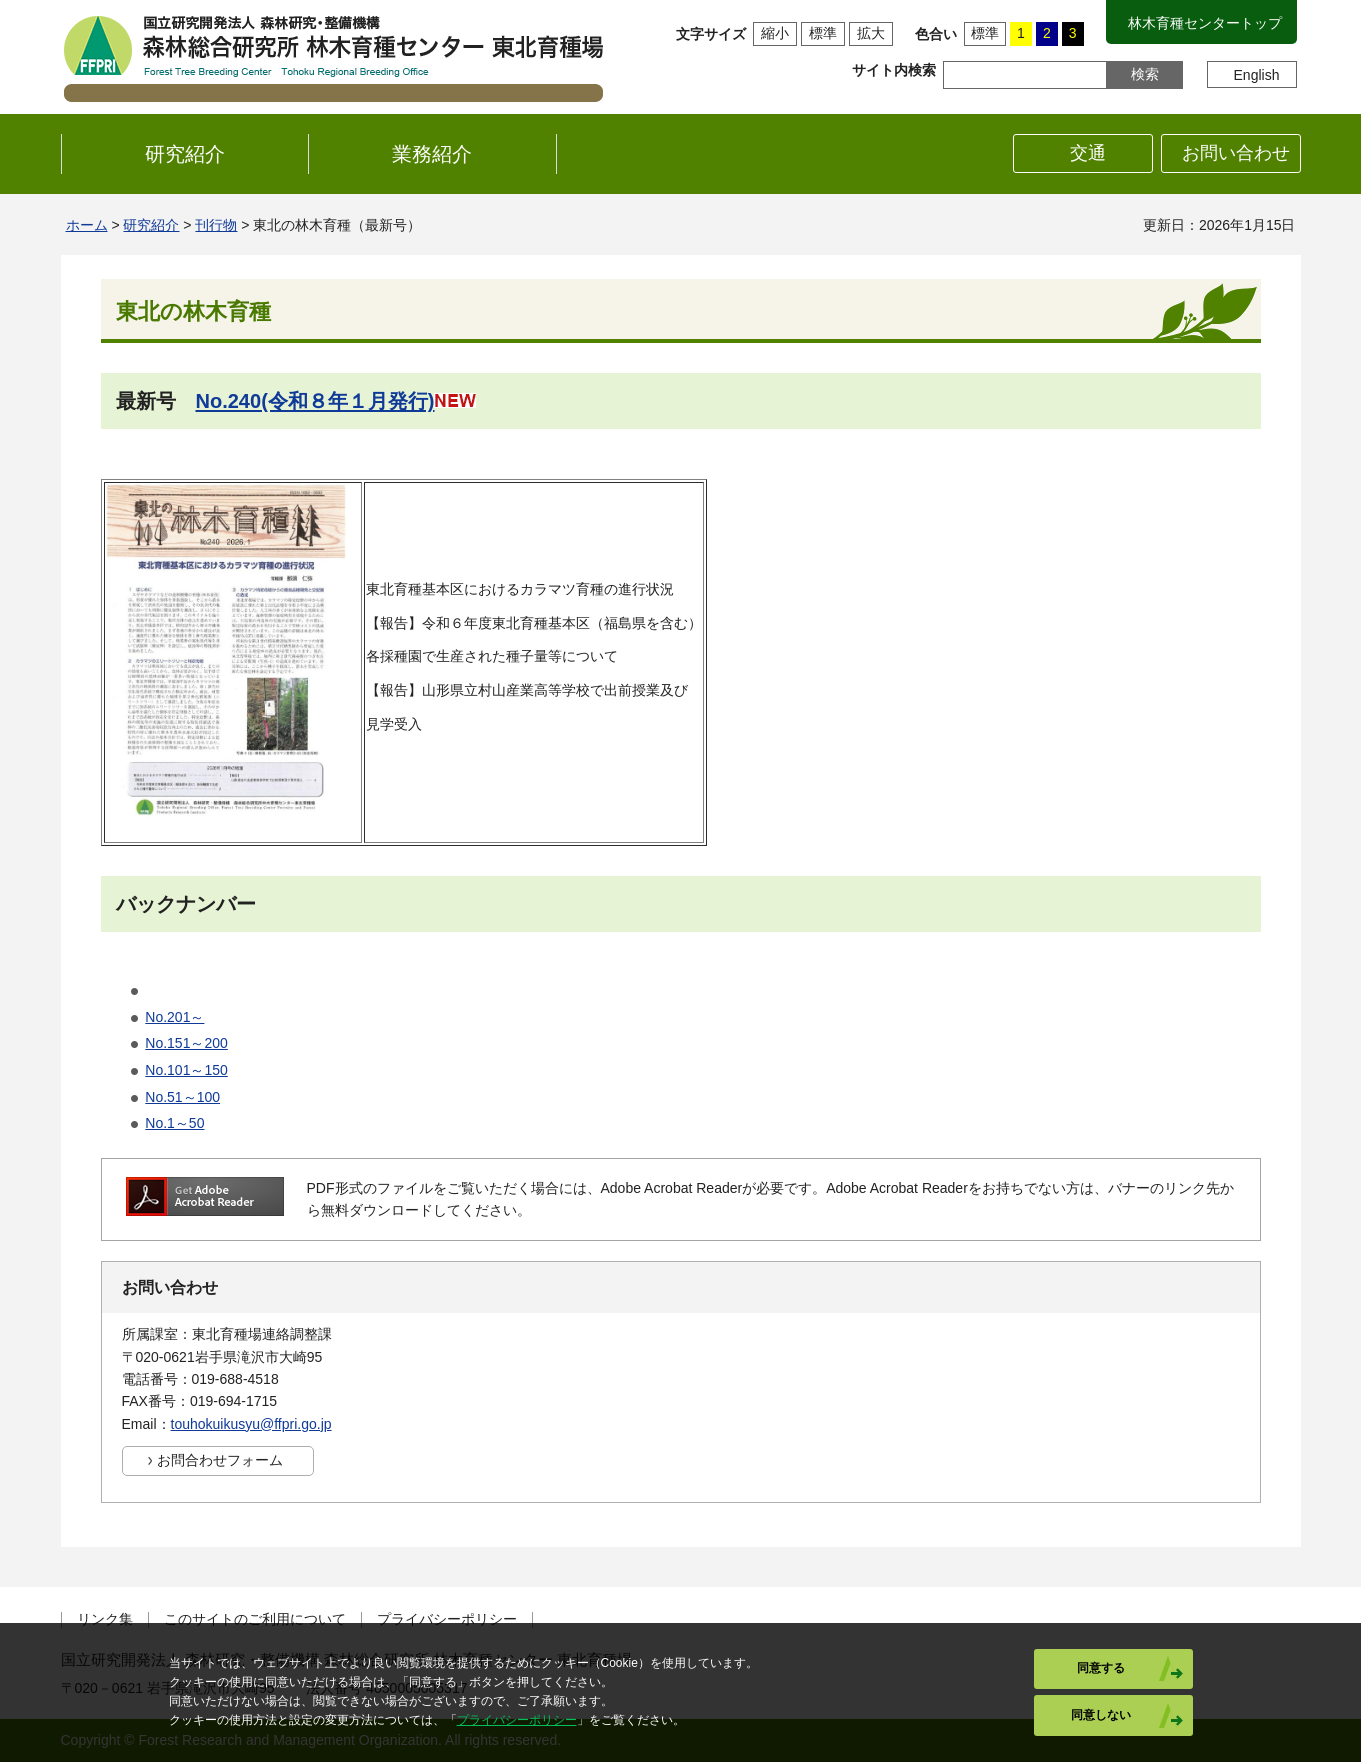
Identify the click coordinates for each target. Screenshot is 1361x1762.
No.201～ (174, 1017)
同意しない (1101, 1715)
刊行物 (216, 225)
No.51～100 (182, 1097)
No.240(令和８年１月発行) (315, 401)
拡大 (871, 33)
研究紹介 (151, 225)
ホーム (87, 225)
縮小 (775, 33)
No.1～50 (174, 1123)
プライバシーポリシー (447, 1619)
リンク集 (105, 1619)
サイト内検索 (894, 70)
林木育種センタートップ (1205, 23)
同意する (1101, 1668)
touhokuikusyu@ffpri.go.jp (251, 1424)
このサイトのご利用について (255, 1619)
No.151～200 (186, 1043)
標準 (823, 33)
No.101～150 (186, 1070)
